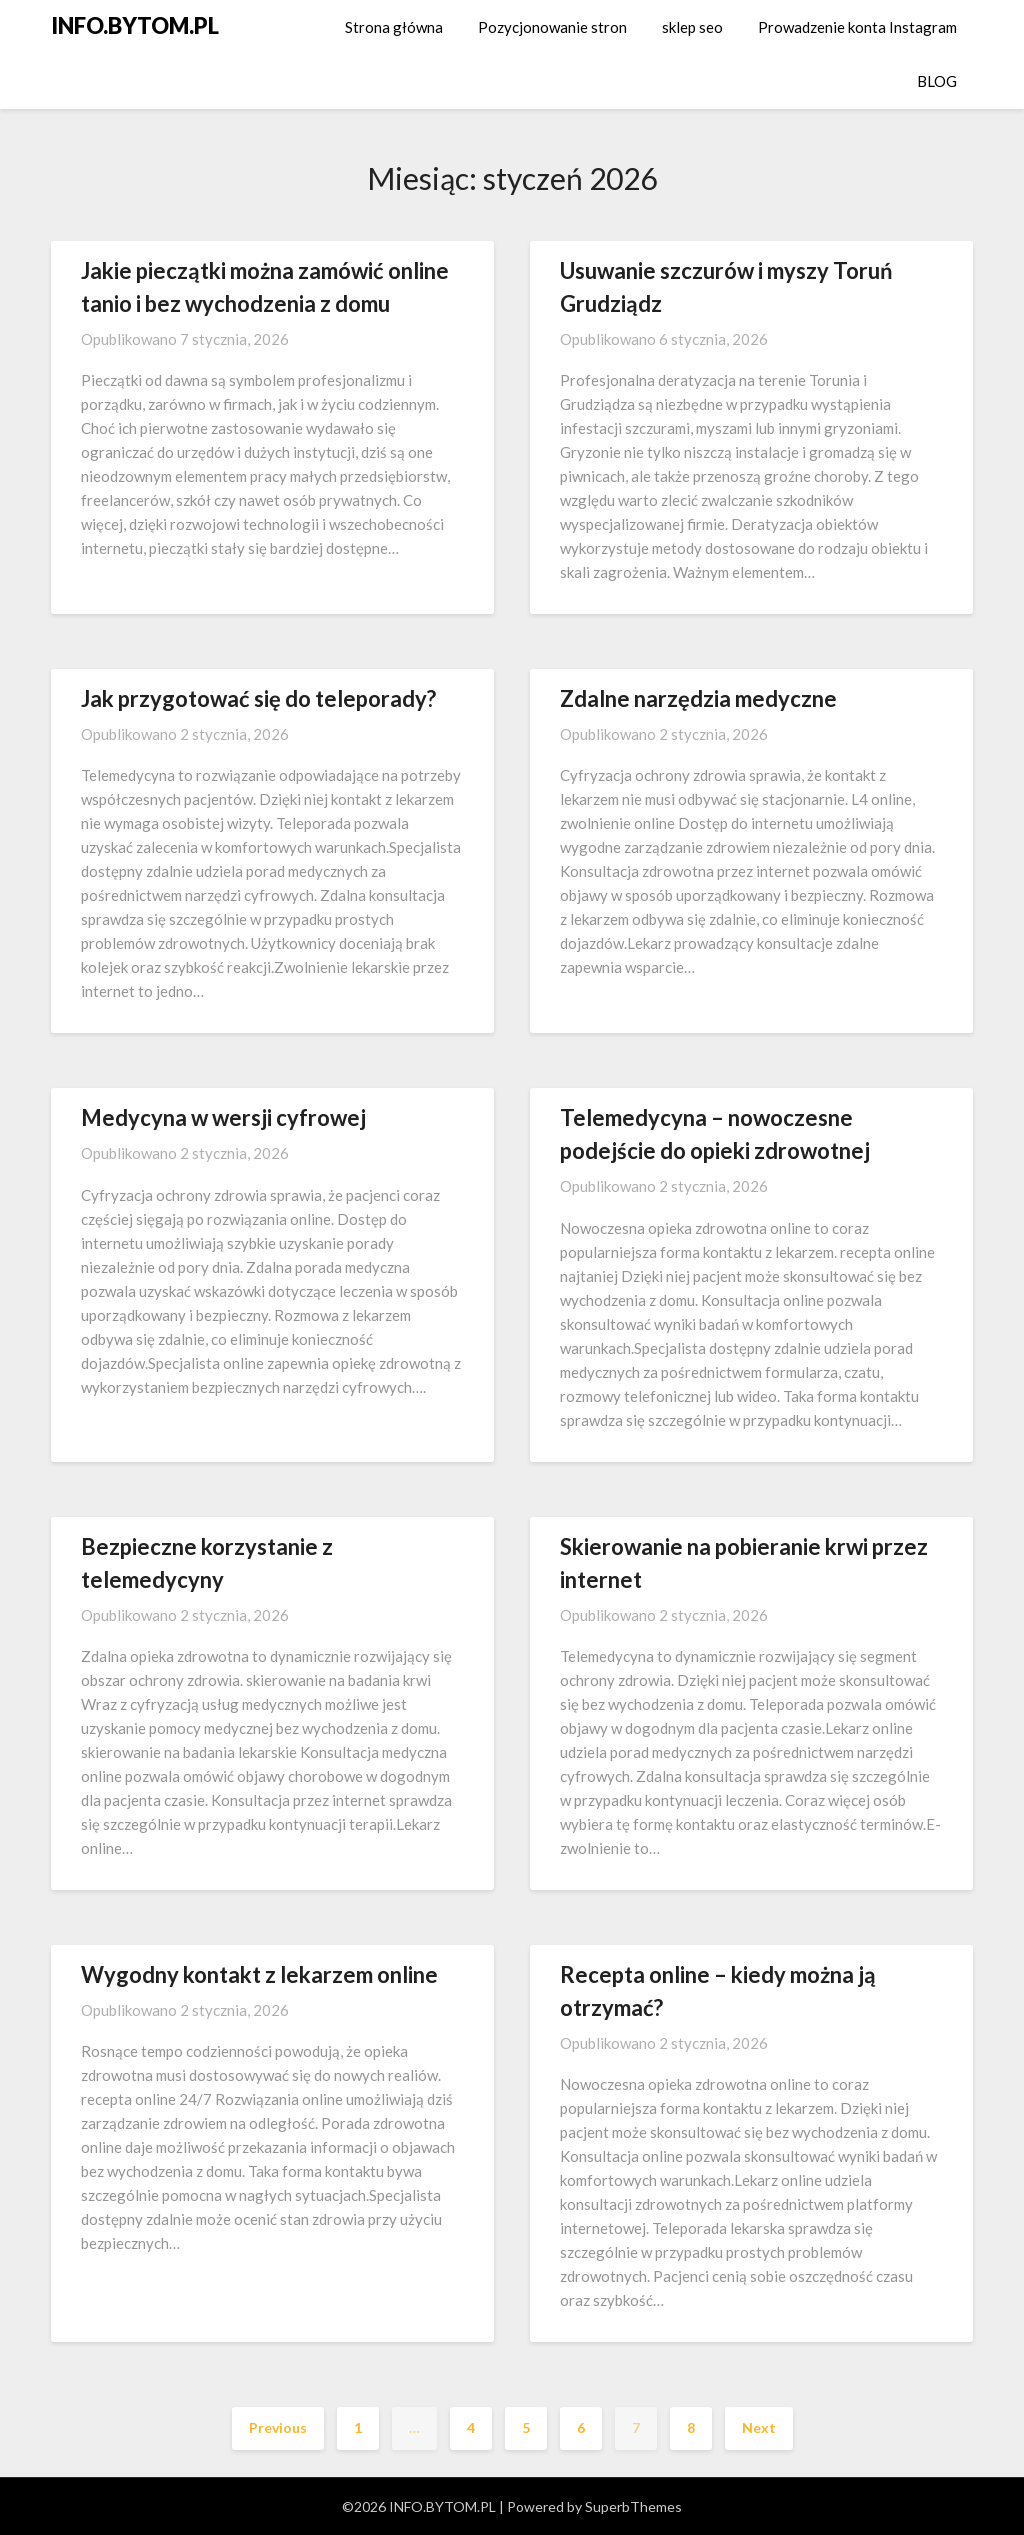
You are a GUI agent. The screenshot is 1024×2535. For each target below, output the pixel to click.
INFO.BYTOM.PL (135, 25)
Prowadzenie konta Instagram (857, 27)
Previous (278, 2427)
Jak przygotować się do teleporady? (258, 698)
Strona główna (394, 27)
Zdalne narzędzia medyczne (698, 698)
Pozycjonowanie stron (552, 27)
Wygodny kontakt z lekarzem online (259, 1974)
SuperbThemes (633, 2506)
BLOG (937, 81)
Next (759, 2427)
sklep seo (692, 27)
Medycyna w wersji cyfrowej (223, 1117)
